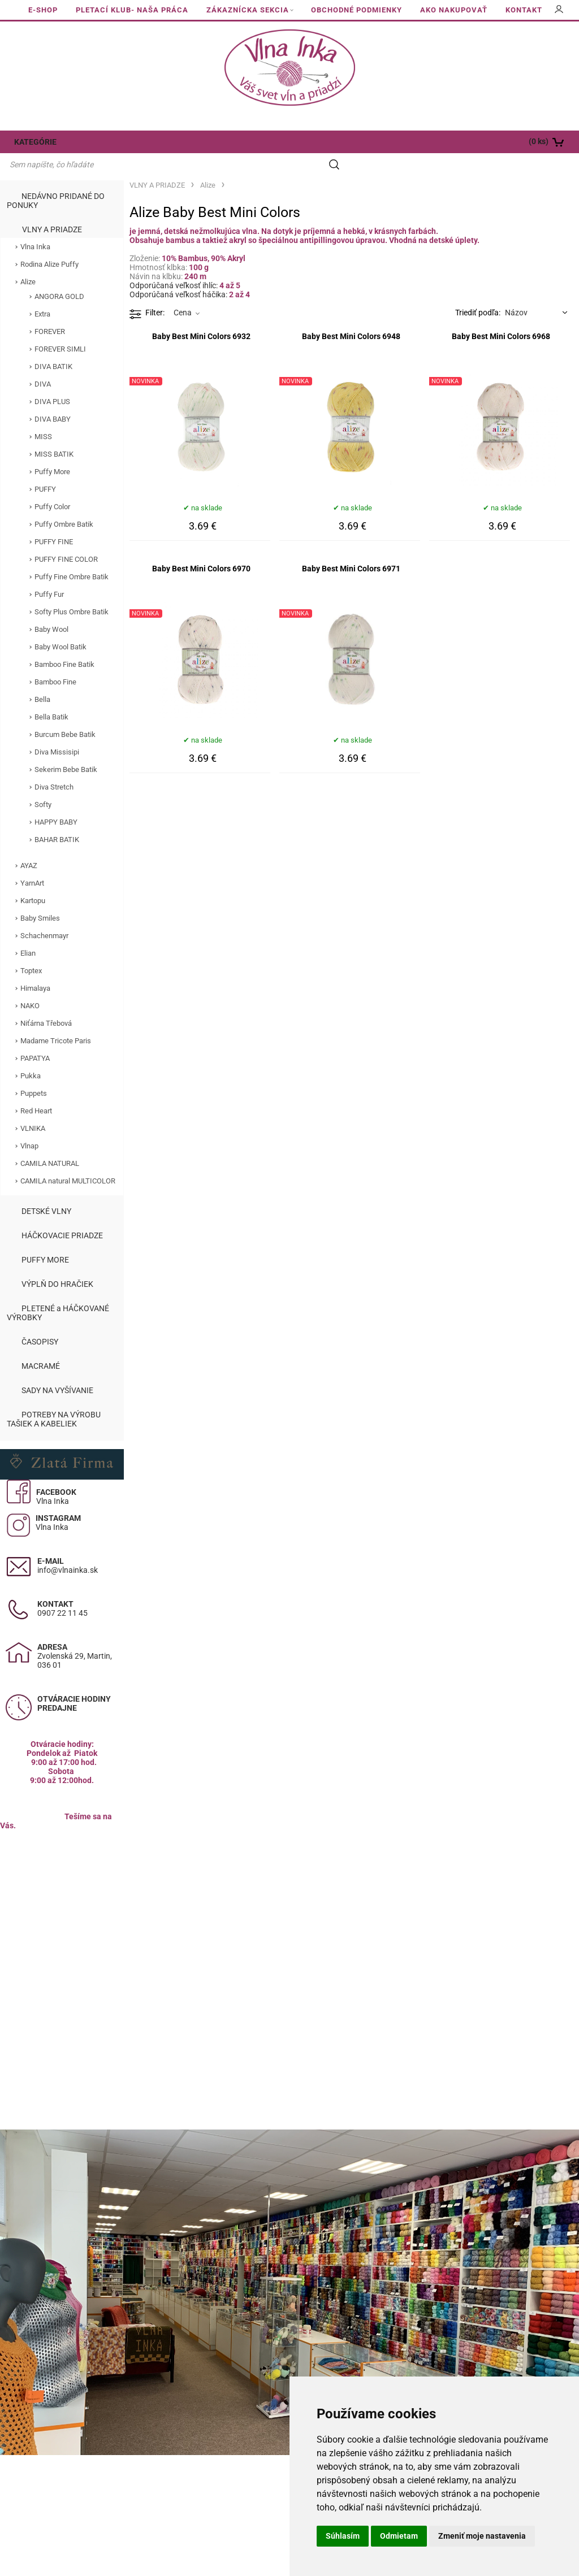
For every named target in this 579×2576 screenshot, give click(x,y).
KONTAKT (523, 10)
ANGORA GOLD (59, 275)
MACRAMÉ (40, 1344)
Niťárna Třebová (46, 1002)
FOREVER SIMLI (60, 327)
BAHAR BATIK (56, 818)
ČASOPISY (39, 1320)
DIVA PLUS (52, 380)
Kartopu (32, 879)
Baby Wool (51, 608)
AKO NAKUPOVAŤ (453, 10)
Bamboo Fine (55, 660)
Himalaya (35, 966)
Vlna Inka (35, 225)
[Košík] (521, 142)
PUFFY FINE (53, 520)
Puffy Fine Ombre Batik (71, 555)
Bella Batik (51, 695)
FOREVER (49, 310)
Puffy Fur (49, 573)
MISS (43, 415)
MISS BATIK (54, 432)
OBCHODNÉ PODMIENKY (356, 10)
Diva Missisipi (56, 730)
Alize (28, 260)
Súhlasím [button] (343, 2535)
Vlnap (29, 1124)
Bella (42, 678)
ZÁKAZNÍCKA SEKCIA (247, 10)
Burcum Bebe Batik (65, 713)
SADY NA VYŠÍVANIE (57, 1368)
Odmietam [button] (399, 2535)
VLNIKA (32, 1107)
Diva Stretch (54, 765)
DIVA (42, 362)
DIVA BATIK (53, 345)
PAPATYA (35, 1037)
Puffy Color (52, 485)
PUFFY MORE (45, 1238)
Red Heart (36, 1089)
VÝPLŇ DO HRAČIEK (57, 1262)
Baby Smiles (40, 896)
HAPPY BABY (55, 800)
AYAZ (28, 844)
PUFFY (45, 467)
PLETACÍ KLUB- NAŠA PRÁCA (132, 10)
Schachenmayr (44, 914)
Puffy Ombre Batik (63, 502)
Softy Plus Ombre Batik (71, 590)
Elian (28, 931)
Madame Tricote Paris (55, 1019)
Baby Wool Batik (60, 625)
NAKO (30, 984)
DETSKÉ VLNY (46, 1189)
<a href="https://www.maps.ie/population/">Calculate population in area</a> (62, 1907)
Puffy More (52, 450)
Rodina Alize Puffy (49, 242)
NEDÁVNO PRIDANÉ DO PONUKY (56, 179)
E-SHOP (43, 10)
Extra (42, 292)
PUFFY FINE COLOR (66, 538)
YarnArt (32, 861)
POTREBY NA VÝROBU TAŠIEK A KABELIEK (54, 1398)
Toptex (31, 949)
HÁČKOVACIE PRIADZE (62, 1213)
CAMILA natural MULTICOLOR (67, 1159)
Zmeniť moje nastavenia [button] (482, 2535)
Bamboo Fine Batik (64, 643)
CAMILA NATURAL (49, 1142)
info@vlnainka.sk (67, 1548)
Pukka (30, 1054)
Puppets (33, 1072)
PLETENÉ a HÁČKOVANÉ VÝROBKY (58, 1291)
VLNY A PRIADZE (52, 208)
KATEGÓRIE (35, 141)
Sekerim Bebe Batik (65, 748)
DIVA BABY (52, 397)
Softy (42, 783)
